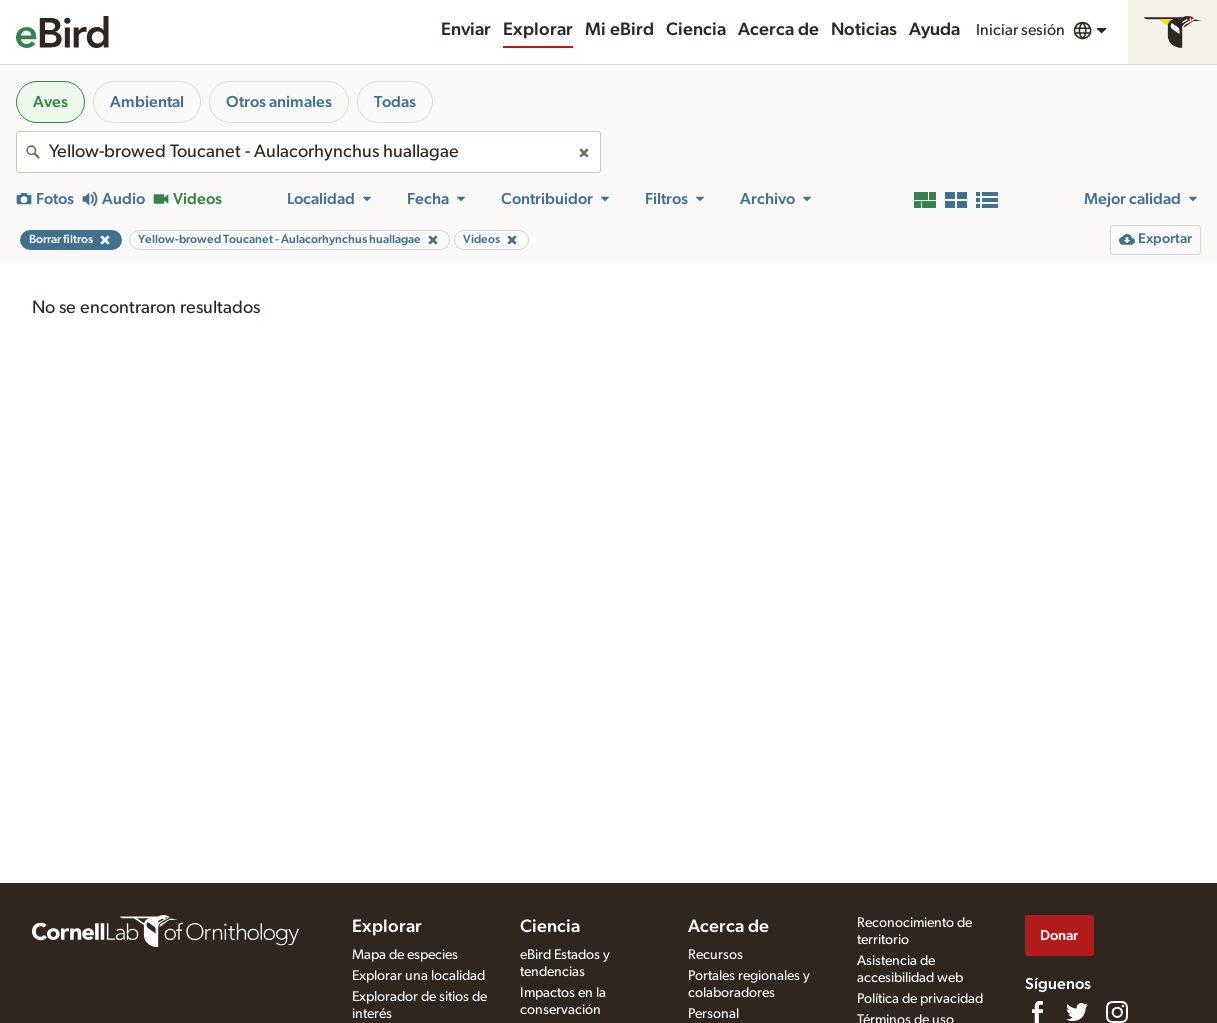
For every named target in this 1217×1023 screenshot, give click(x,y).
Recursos (715, 955)
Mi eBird (619, 30)
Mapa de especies (405, 955)
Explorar (538, 30)
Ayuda (934, 30)
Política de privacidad (920, 999)
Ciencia (696, 30)
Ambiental (147, 102)
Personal (713, 1014)
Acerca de (778, 30)
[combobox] (308, 152)
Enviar (466, 30)
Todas (395, 102)
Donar (1059, 935)
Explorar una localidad (418, 976)
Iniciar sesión (1020, 30)
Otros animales (279, 102)
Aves (50, 102)
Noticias (864, 30)
